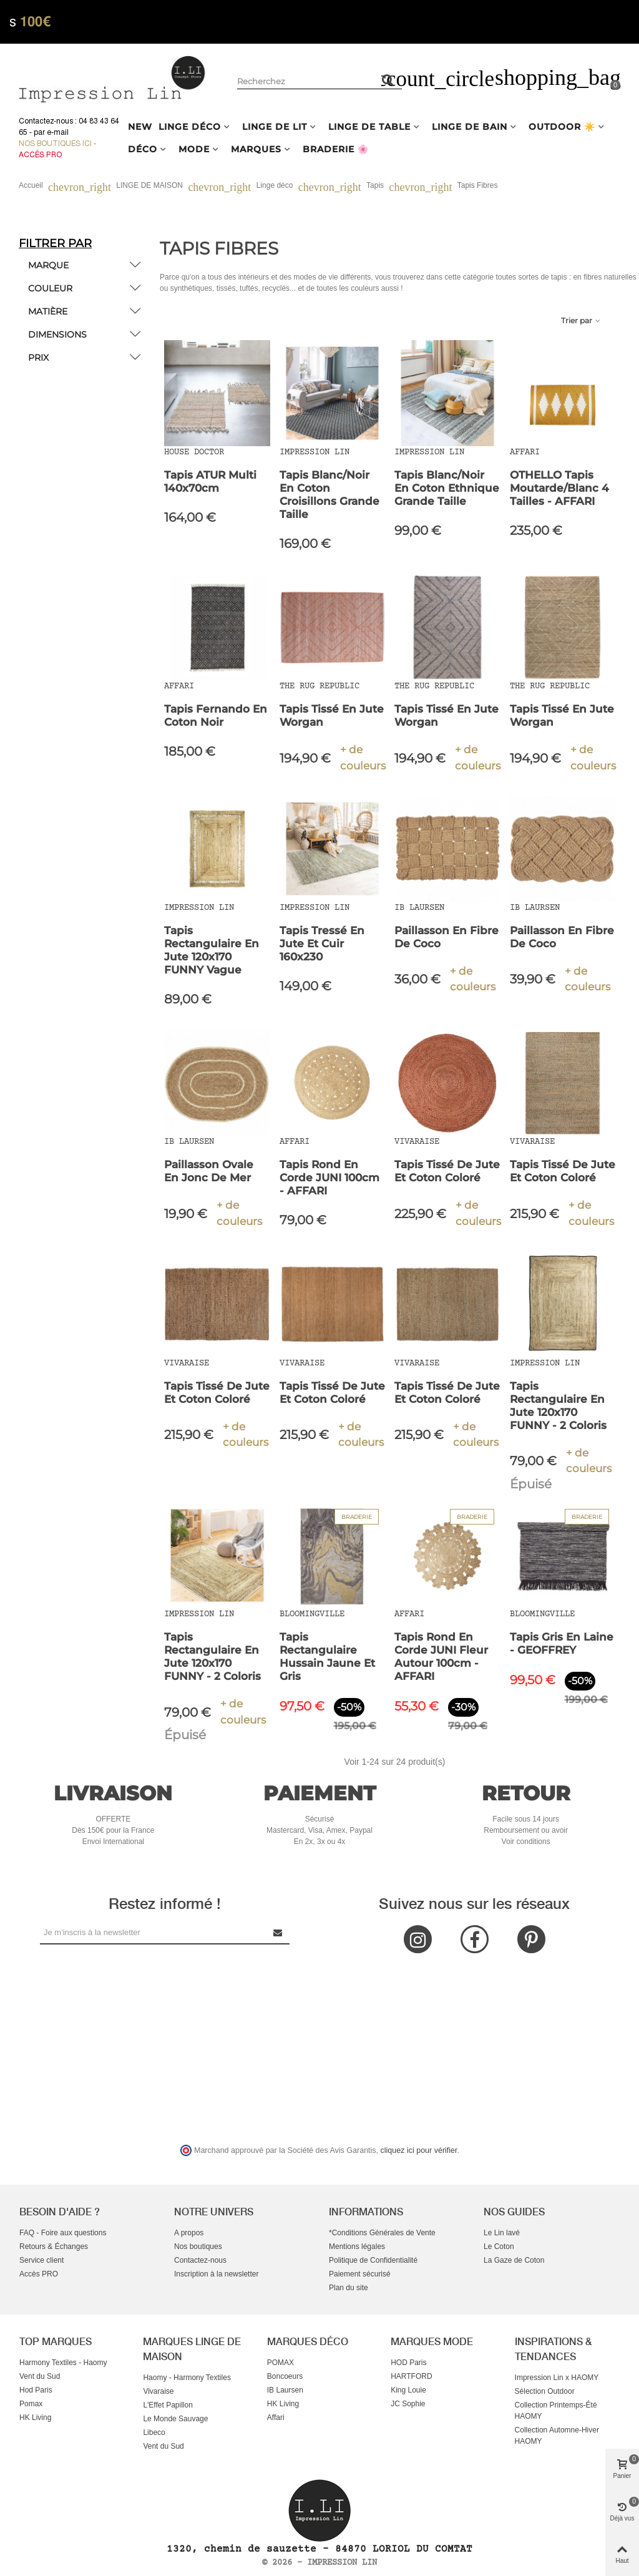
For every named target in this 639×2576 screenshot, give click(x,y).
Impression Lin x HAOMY (557, 2377)
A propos (188, 2232)
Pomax (30, 2403)
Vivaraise (158, 2391)
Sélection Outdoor (545, 2391)
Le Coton (499, 2246)
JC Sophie (408, 2403)
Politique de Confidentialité (373, 2260)
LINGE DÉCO (190, 126)
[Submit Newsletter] (278, 1932)
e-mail (58, 132)
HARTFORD (411, 2376)
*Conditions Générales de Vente (382, 2232)
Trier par (581, 320)
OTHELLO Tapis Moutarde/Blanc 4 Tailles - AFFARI (559, 488)
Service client (41, 2260)
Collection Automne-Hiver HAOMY (557, 2436)
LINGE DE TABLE (369, 126)
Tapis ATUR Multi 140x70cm (210, 481)
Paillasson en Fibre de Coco (446, 937)
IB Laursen (285, 2390)
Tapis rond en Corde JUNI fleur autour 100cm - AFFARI (441, 1656)
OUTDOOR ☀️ (562, 126)
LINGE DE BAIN (469, 126)
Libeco (154, 2432)
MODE (194, 149)
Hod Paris (35, 2390)
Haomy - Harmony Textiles (186, 2377)
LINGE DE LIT (274, 126)
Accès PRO (38, 2274)
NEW (140, 126)
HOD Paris (408, 2362)
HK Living (35, 2417)
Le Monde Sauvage (175, 2418)
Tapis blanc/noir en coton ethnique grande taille (446, 488)
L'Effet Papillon (167, 2405)
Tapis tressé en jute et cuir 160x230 (322, 943)
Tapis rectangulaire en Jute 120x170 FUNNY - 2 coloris (558, 1406)
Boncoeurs (285, 2376)
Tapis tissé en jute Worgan (332, 715)
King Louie (408, 2390)
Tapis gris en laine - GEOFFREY (561, 1643)
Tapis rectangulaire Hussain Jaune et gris (327, 1656)
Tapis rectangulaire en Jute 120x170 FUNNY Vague (211, 950)
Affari (276, 2417)
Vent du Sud (39, 2376)
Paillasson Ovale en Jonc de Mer (208, 1171)
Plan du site (348, 2287)
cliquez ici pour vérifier (419, 2150)
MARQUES (256, 149)
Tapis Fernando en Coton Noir (215, 715)
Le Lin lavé (502, 2232)
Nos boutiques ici (55, 144)
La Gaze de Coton (514, 2260)
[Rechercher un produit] (388, 79)
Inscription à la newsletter (216, 2274)
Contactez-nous (200, 2260)
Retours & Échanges (53, 2246)
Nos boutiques (198, 2246)
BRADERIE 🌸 (336, 149)
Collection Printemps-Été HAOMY (556, 2411)
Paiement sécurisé (360, 2274)
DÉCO (142, 149)
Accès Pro (40, 155)
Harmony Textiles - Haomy (63, 2362)
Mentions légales (357, 2246)
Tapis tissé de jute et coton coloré (447, 1171)
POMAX (280, 2362)
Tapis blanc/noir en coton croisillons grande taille (329, 494)
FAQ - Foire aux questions (62, 2232)
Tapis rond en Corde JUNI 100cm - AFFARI (329, 1177)
